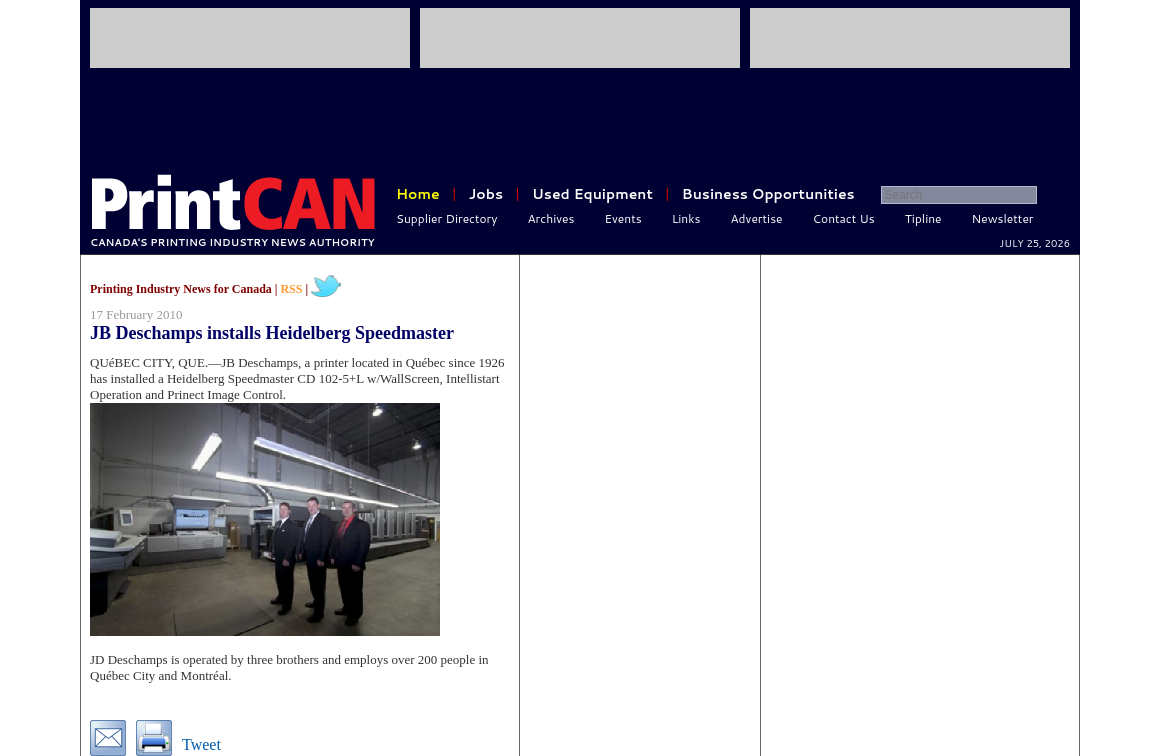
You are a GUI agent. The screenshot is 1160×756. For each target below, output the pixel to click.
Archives (551, 218)
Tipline (923, 218)
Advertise (757, 218)
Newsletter (1003, 218)
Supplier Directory (447, 218)
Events (622, 218)
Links (686, 218)
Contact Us (844, 218)
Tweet (201, 744)
